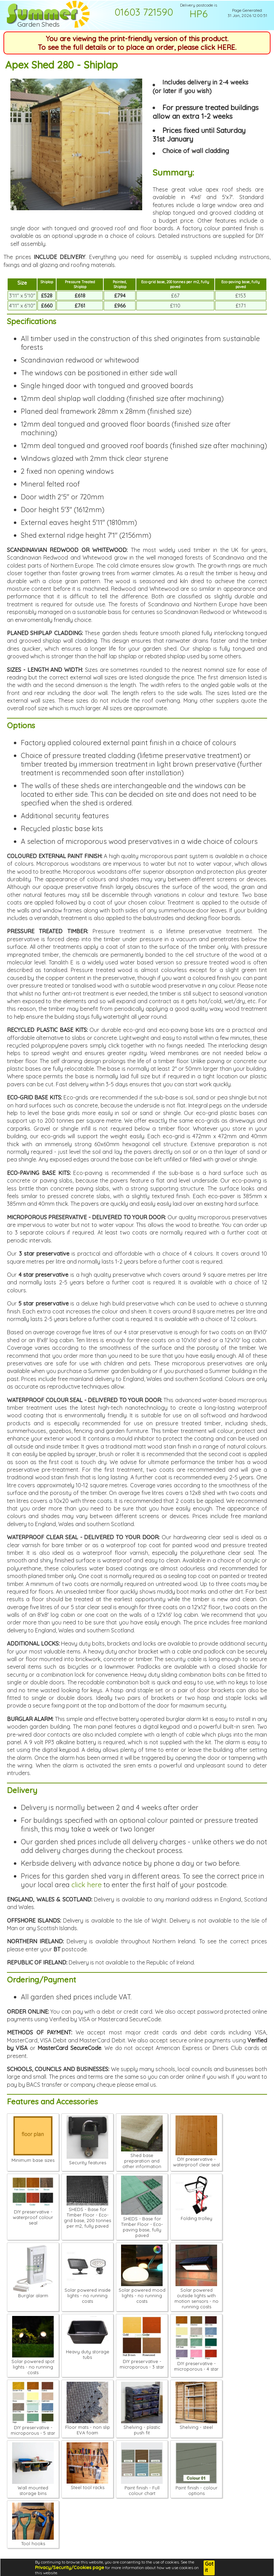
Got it (209, 2567)
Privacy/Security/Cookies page (69, 2567)
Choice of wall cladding (195, 151)
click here (86, 1884)
